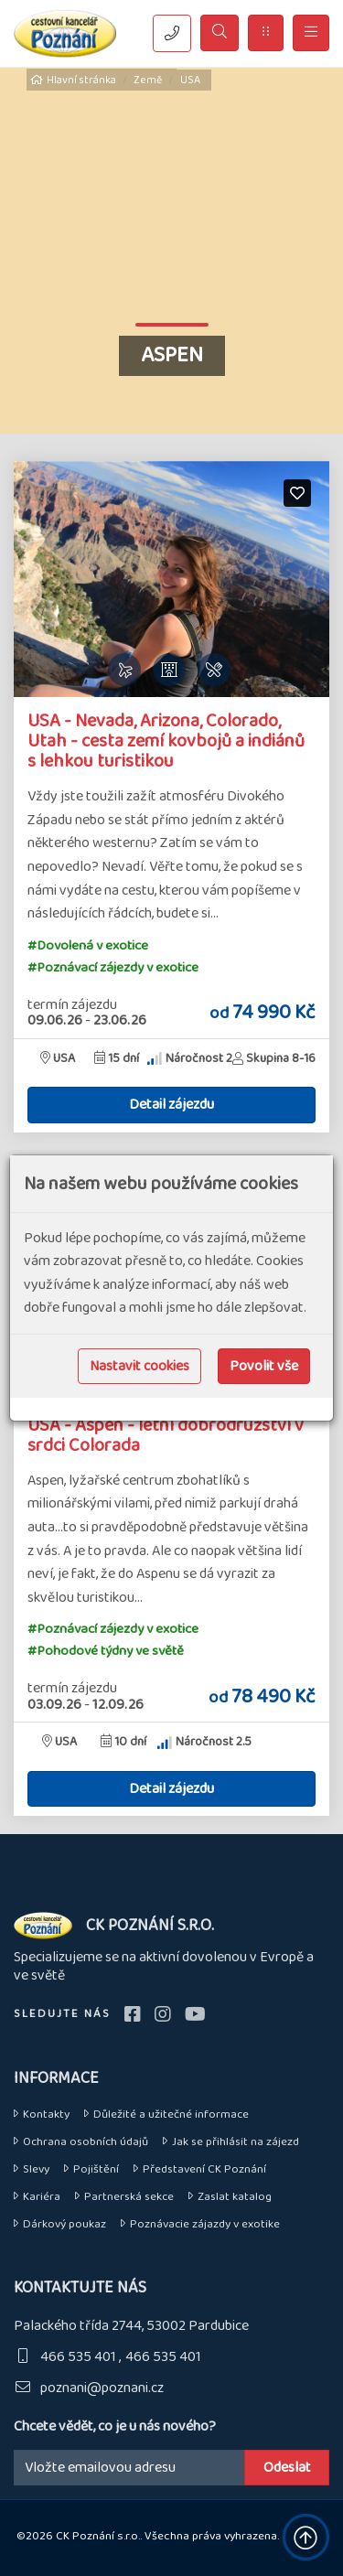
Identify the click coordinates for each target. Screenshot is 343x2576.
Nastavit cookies (139, 1366)
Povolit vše (264, 1366)
